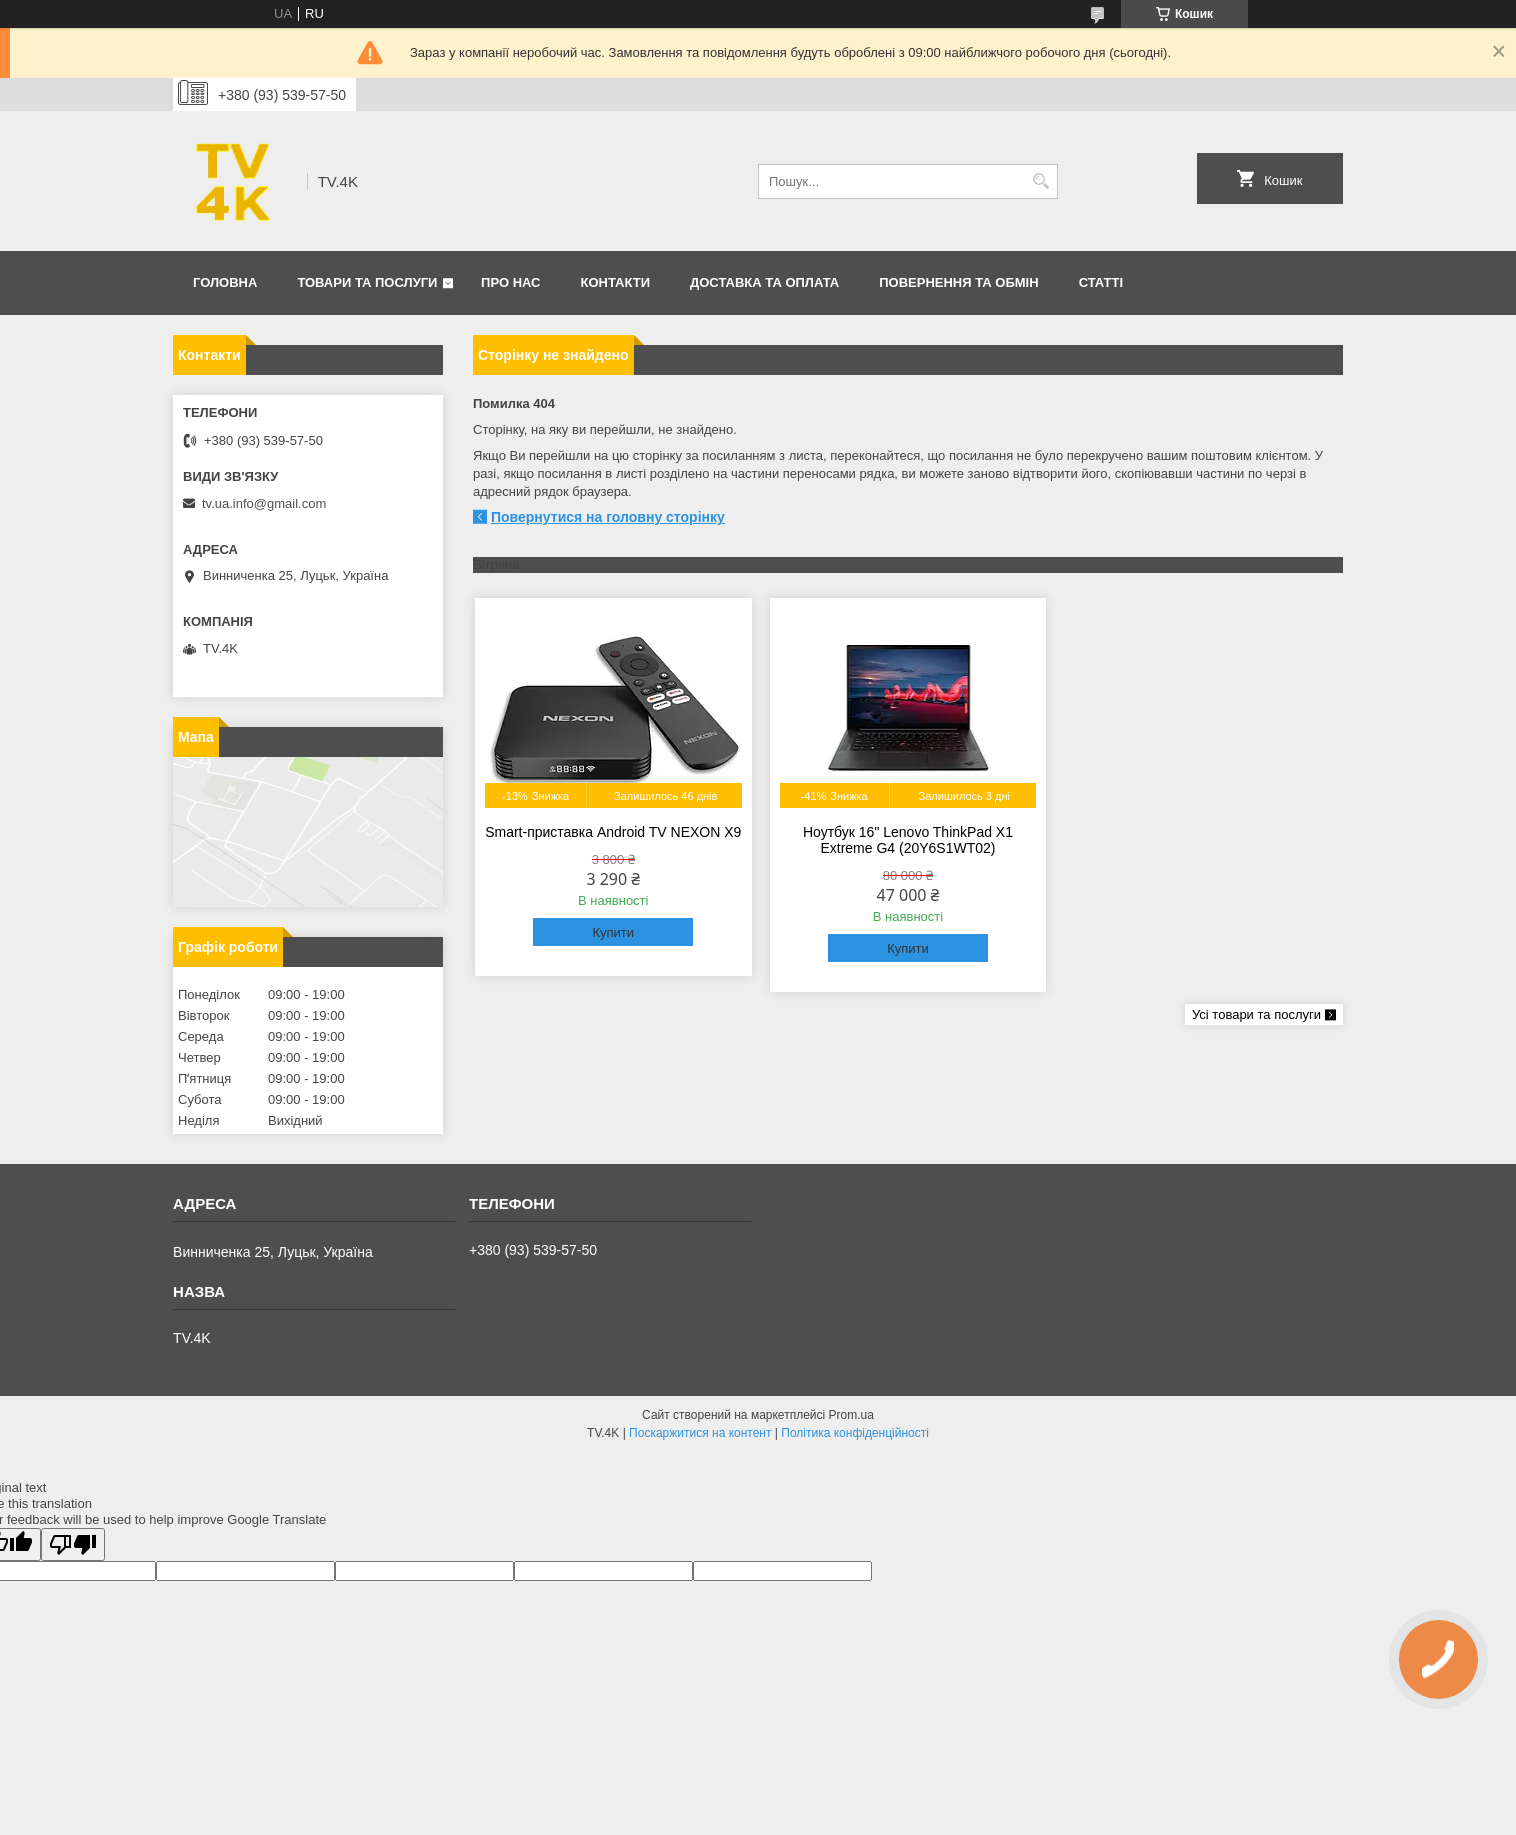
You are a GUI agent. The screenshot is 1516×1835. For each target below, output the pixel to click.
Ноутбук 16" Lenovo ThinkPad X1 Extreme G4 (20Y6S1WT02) (908, 840)
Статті (1101, 282)
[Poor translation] (73, 1544)
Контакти (616, 282)
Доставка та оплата (764, 282)
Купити (613, 932)
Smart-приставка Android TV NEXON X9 (613, 832)
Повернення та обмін (958, 282)
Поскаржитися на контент (700, 1433)
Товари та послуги (367, 282)
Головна (225, 282)
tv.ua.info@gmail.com (264, 503)
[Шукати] (1040, 181)
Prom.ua (851, 1415)
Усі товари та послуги (1256, 1014)
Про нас (510, 282)
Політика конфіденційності (855, 1433)
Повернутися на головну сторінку (608, 517)
